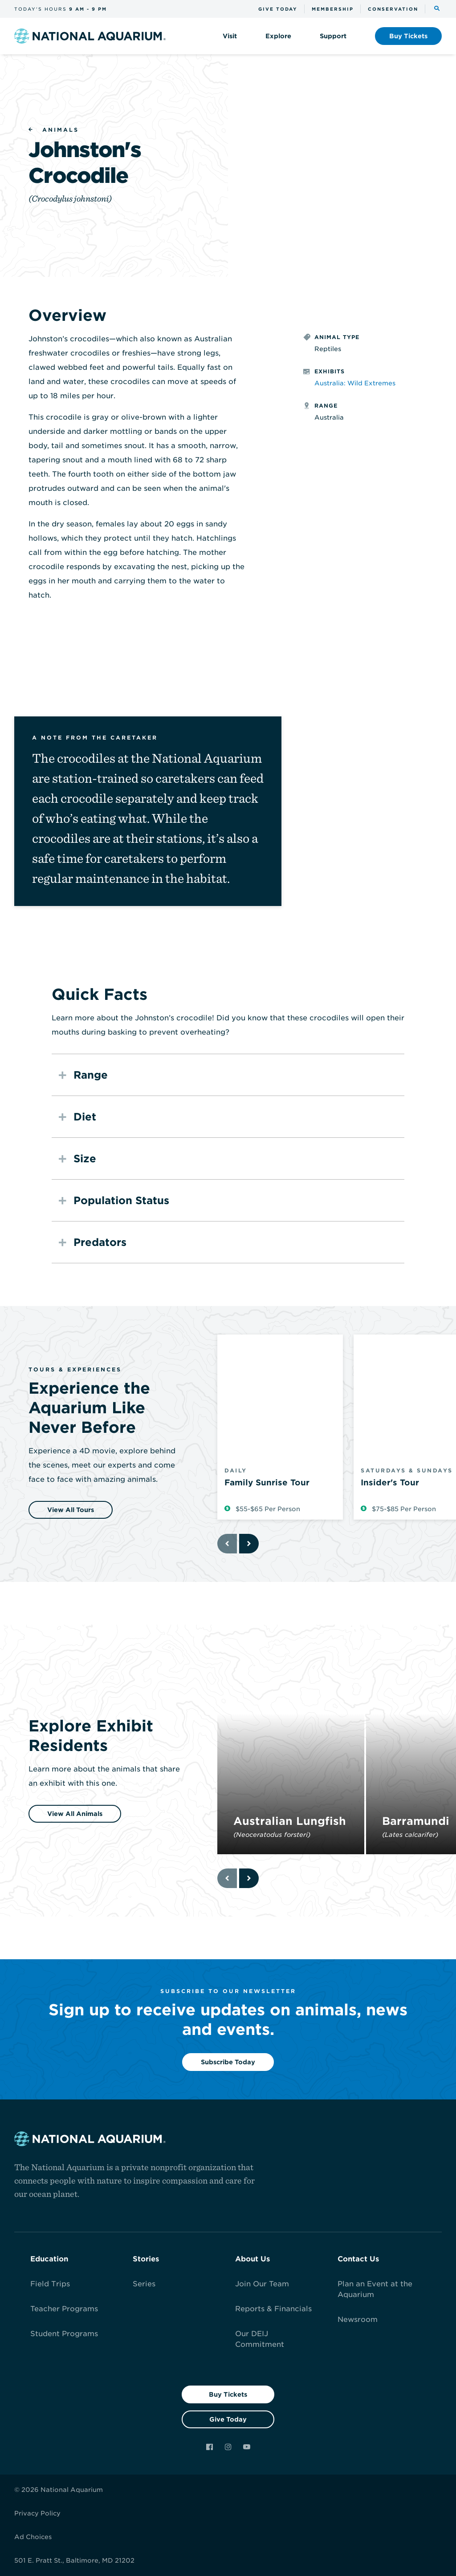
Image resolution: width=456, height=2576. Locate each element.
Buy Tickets (228, 2394)
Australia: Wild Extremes (354, 383)
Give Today (228, 2419)
